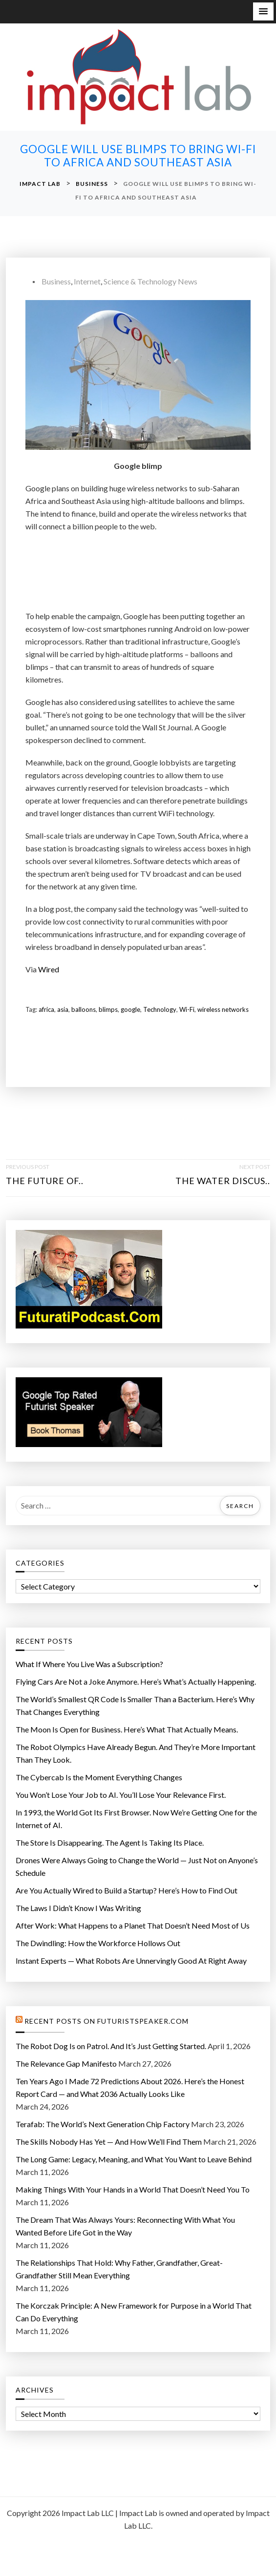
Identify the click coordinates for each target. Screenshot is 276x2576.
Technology (159, 1009)
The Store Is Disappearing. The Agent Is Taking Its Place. (110, 1842)
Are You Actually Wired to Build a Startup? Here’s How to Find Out (126, 1890)
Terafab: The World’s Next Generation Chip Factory (103, 2124)
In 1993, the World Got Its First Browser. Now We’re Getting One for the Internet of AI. (136, 1819)
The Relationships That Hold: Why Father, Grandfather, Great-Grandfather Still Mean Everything (119, 2269)
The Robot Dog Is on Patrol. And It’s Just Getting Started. (111, 2046)
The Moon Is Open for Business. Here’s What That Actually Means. (127, 1729)
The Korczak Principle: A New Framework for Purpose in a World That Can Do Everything (134, 2312)
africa (46, 1009)
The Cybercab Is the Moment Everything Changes (99, 1777)
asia (62, 1009)
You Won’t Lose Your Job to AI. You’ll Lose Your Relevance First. (121, 1794)
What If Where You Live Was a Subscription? (89, 1664)
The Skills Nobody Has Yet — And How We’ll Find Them (109, 2141)
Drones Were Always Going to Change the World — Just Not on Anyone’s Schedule (137, 1866)
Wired (48, 969)
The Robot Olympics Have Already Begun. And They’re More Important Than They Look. (135, 1753)
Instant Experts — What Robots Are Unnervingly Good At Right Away (131, 1960)
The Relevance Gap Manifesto (66, 2063)
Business (56, 281)
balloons (83, 1009)
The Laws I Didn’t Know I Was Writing (78, 1907)
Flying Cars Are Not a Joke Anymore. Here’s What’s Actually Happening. (136, 1681)
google (130, 1009)
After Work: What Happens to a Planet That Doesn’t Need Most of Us (133, 1925)
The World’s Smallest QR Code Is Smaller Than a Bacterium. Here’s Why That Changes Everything (135, 1705)
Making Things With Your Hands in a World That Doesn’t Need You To (133, 2189)
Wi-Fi (186, 1009)
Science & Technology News (150, 281)
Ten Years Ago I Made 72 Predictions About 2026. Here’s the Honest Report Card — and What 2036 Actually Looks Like (130, 2087)
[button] (263, 11)
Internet (87, 281)
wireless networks (223, 1009)
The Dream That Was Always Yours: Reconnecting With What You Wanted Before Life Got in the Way (125, 2226)
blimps (108, 1009)
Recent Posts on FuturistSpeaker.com (106, 2021)
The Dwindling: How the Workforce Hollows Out (98, 1943)
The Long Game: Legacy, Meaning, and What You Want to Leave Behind (134, 2159)
